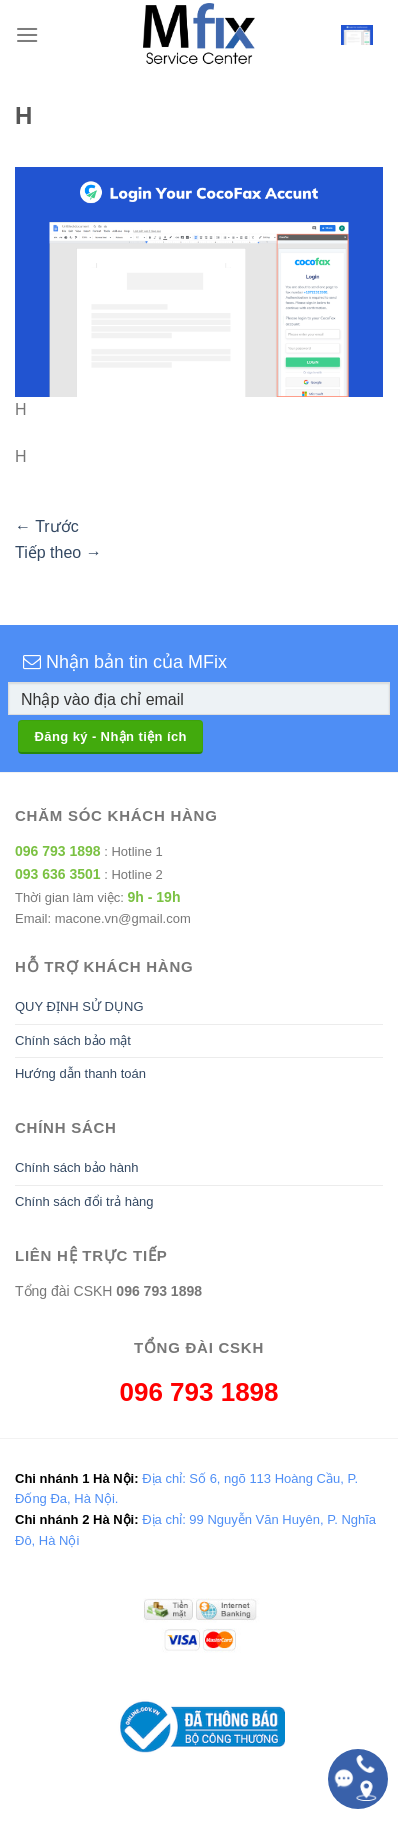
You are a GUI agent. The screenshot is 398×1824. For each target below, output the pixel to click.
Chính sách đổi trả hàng (84, 1201)
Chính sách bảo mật (73, 1040)
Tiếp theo (58, 552)
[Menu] (27, 34)
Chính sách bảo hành (76, 1167)
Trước (47, 526)
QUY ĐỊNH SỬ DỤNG (79, 1006)
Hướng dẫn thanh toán (80, 1073)
